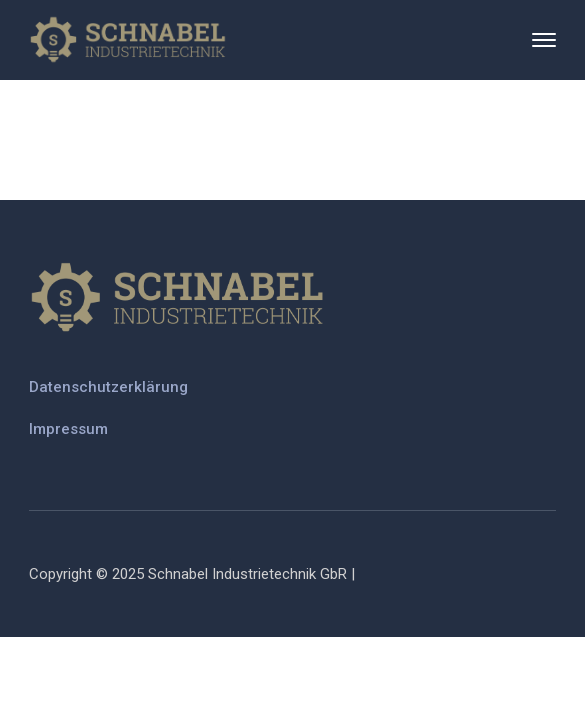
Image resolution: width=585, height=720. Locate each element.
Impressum (68, 429)
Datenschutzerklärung (108, 387)
